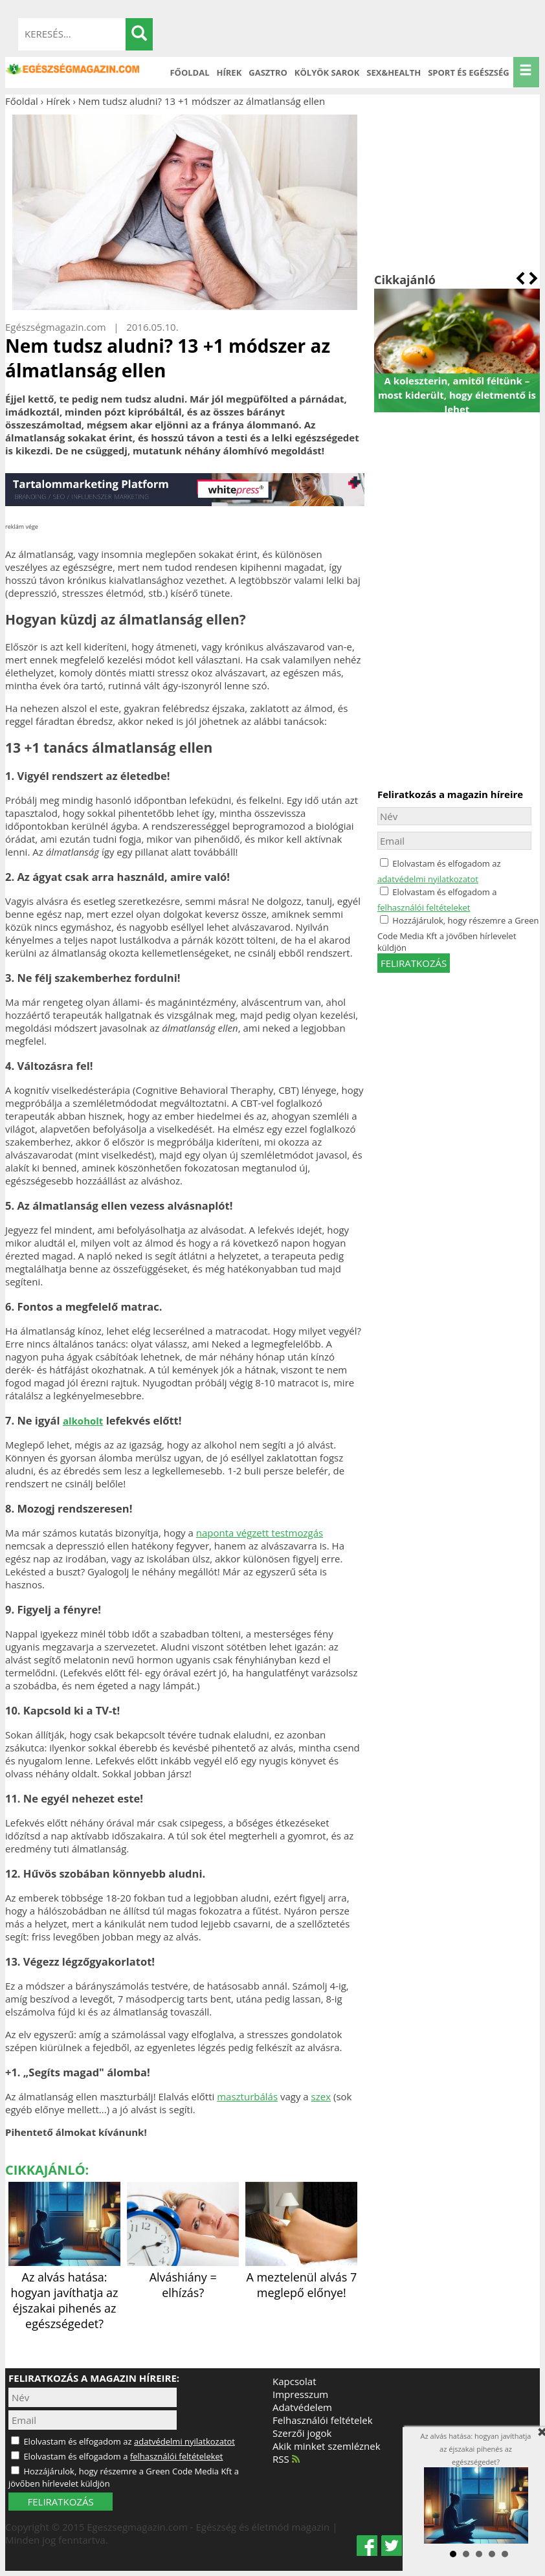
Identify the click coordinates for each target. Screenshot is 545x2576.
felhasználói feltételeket (424, 907)
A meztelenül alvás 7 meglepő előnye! (301, 2277)
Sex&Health (393, 72)
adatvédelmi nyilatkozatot (427, 879)
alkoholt (83, 1420)
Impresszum (300, 2394)
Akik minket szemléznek (326, 2445)
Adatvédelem (302, 2407)
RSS (286, 2458)
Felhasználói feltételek (322, 2420)
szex (321, 2096)
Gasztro (268, 72)
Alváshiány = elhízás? (183, 2277)
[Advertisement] (457, 190)
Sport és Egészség (468, 72)
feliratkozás (414, 963)
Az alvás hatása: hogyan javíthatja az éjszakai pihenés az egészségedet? (64, 2292)
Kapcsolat (294, 2381)
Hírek (229, 72)
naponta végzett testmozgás (259, 1532)
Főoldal (189, 72)
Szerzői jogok (301, 2432)
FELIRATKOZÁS (60, 2501)
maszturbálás (247, 2096)
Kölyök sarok (327, 72)
